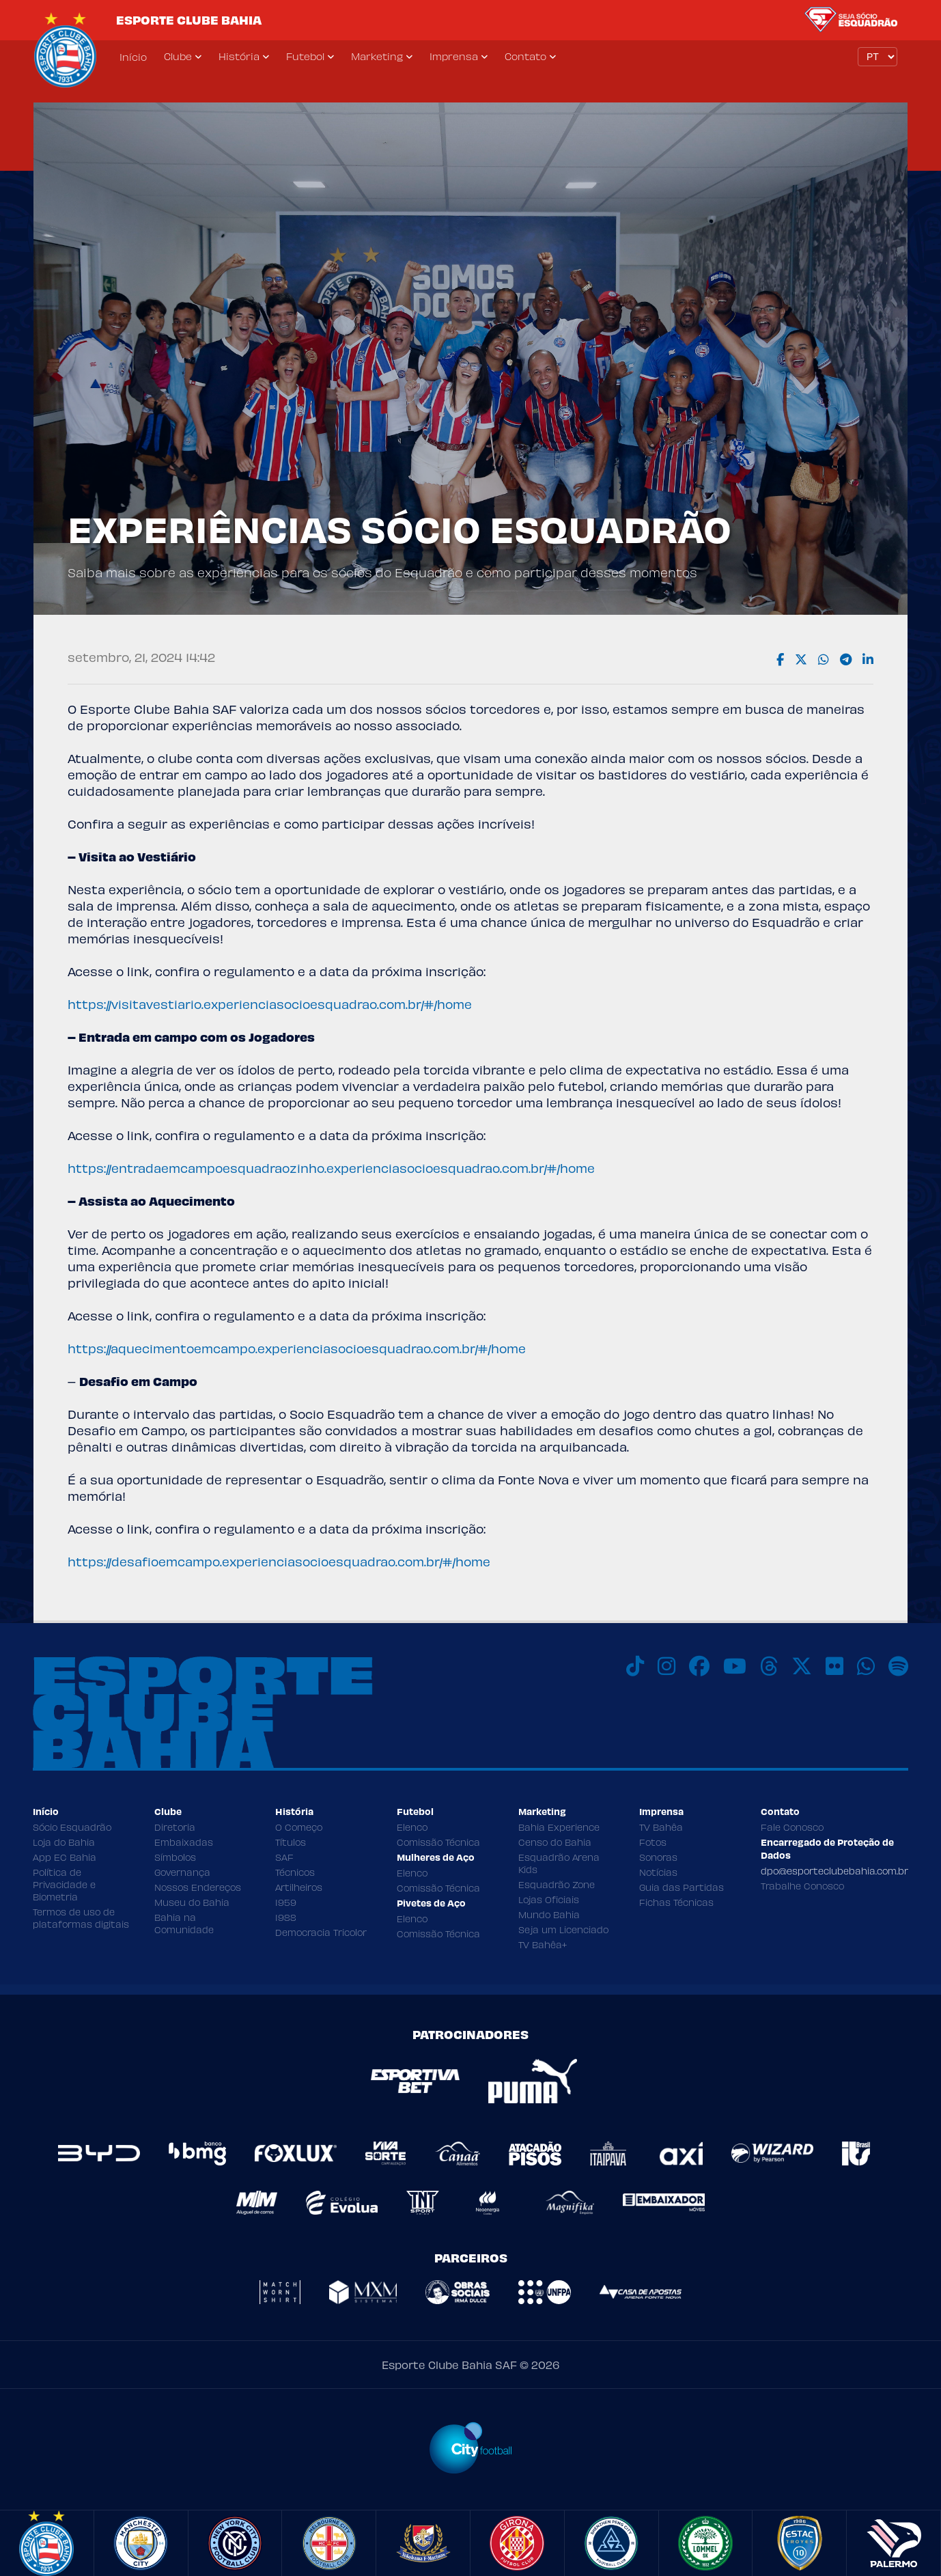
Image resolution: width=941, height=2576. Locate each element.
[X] (801, 1666)
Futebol (305, 56)
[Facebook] (699, 1666)
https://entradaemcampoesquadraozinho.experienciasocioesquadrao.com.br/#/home (331, 1168)
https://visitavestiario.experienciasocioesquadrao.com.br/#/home (270, 1004)
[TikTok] (635, 1666)
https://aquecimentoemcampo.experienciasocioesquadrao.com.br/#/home (297, 1348)
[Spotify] (898, 1666)
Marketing (377, 56)
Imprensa (454, 56)
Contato (525, 56)
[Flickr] (834, 1666)
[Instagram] (666, 1666)
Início (133, 57)
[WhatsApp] (866, 1666)
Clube (178, 56)
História (239, 56)
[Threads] (769, 1666)
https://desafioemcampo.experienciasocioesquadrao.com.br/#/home (279, 1561)
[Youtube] (734, 1666)
